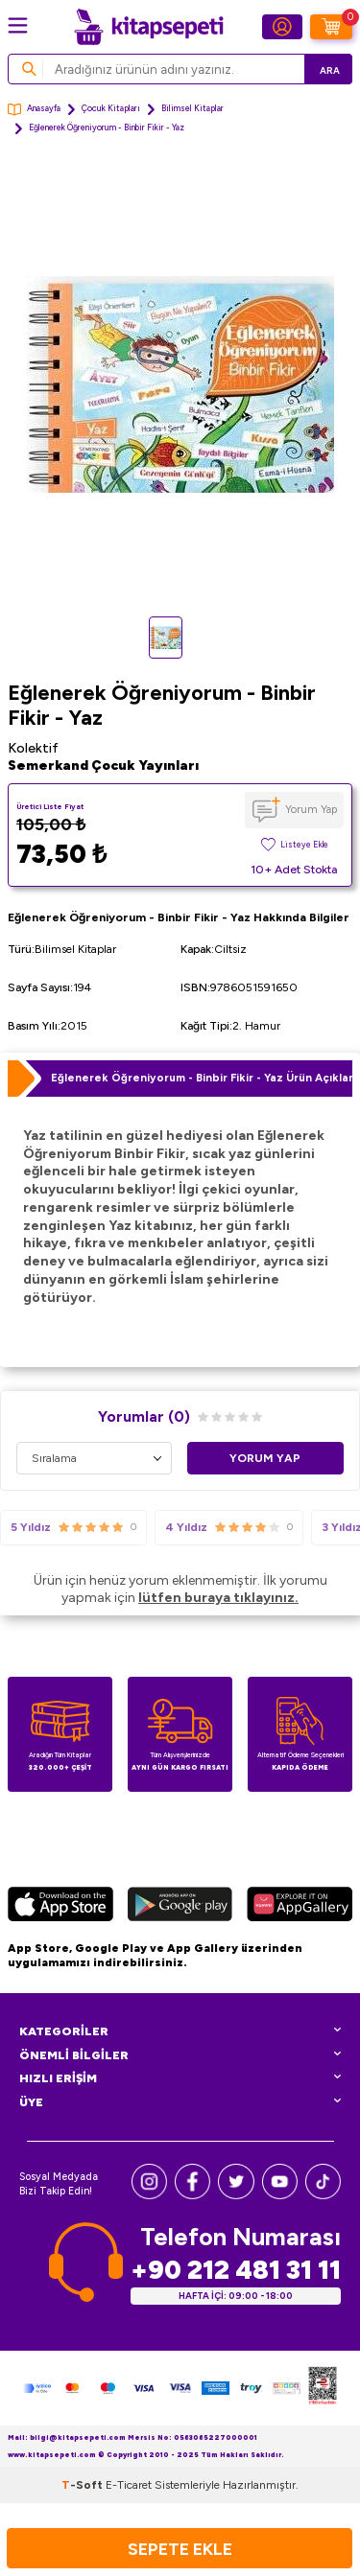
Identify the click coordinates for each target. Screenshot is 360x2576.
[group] (180, 385)
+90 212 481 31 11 (236, 2270)
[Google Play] (179, 1907)
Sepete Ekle (180, 2549)
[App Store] (60, 1907)
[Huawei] (299, 1907)
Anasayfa (34, 110)
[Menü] (18, 25)
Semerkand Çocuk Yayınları (103, 765)
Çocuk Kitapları (111, 108)
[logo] (149, 27)
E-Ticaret (129, 2485)
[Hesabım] (282, 26)
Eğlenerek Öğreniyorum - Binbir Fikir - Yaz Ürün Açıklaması (201, 1077)
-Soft (83, 2485)
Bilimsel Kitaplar (192, 108)
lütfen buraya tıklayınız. (218, 1598)
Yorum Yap (311, 809)
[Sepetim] (331, 26)
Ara (330, 70)
